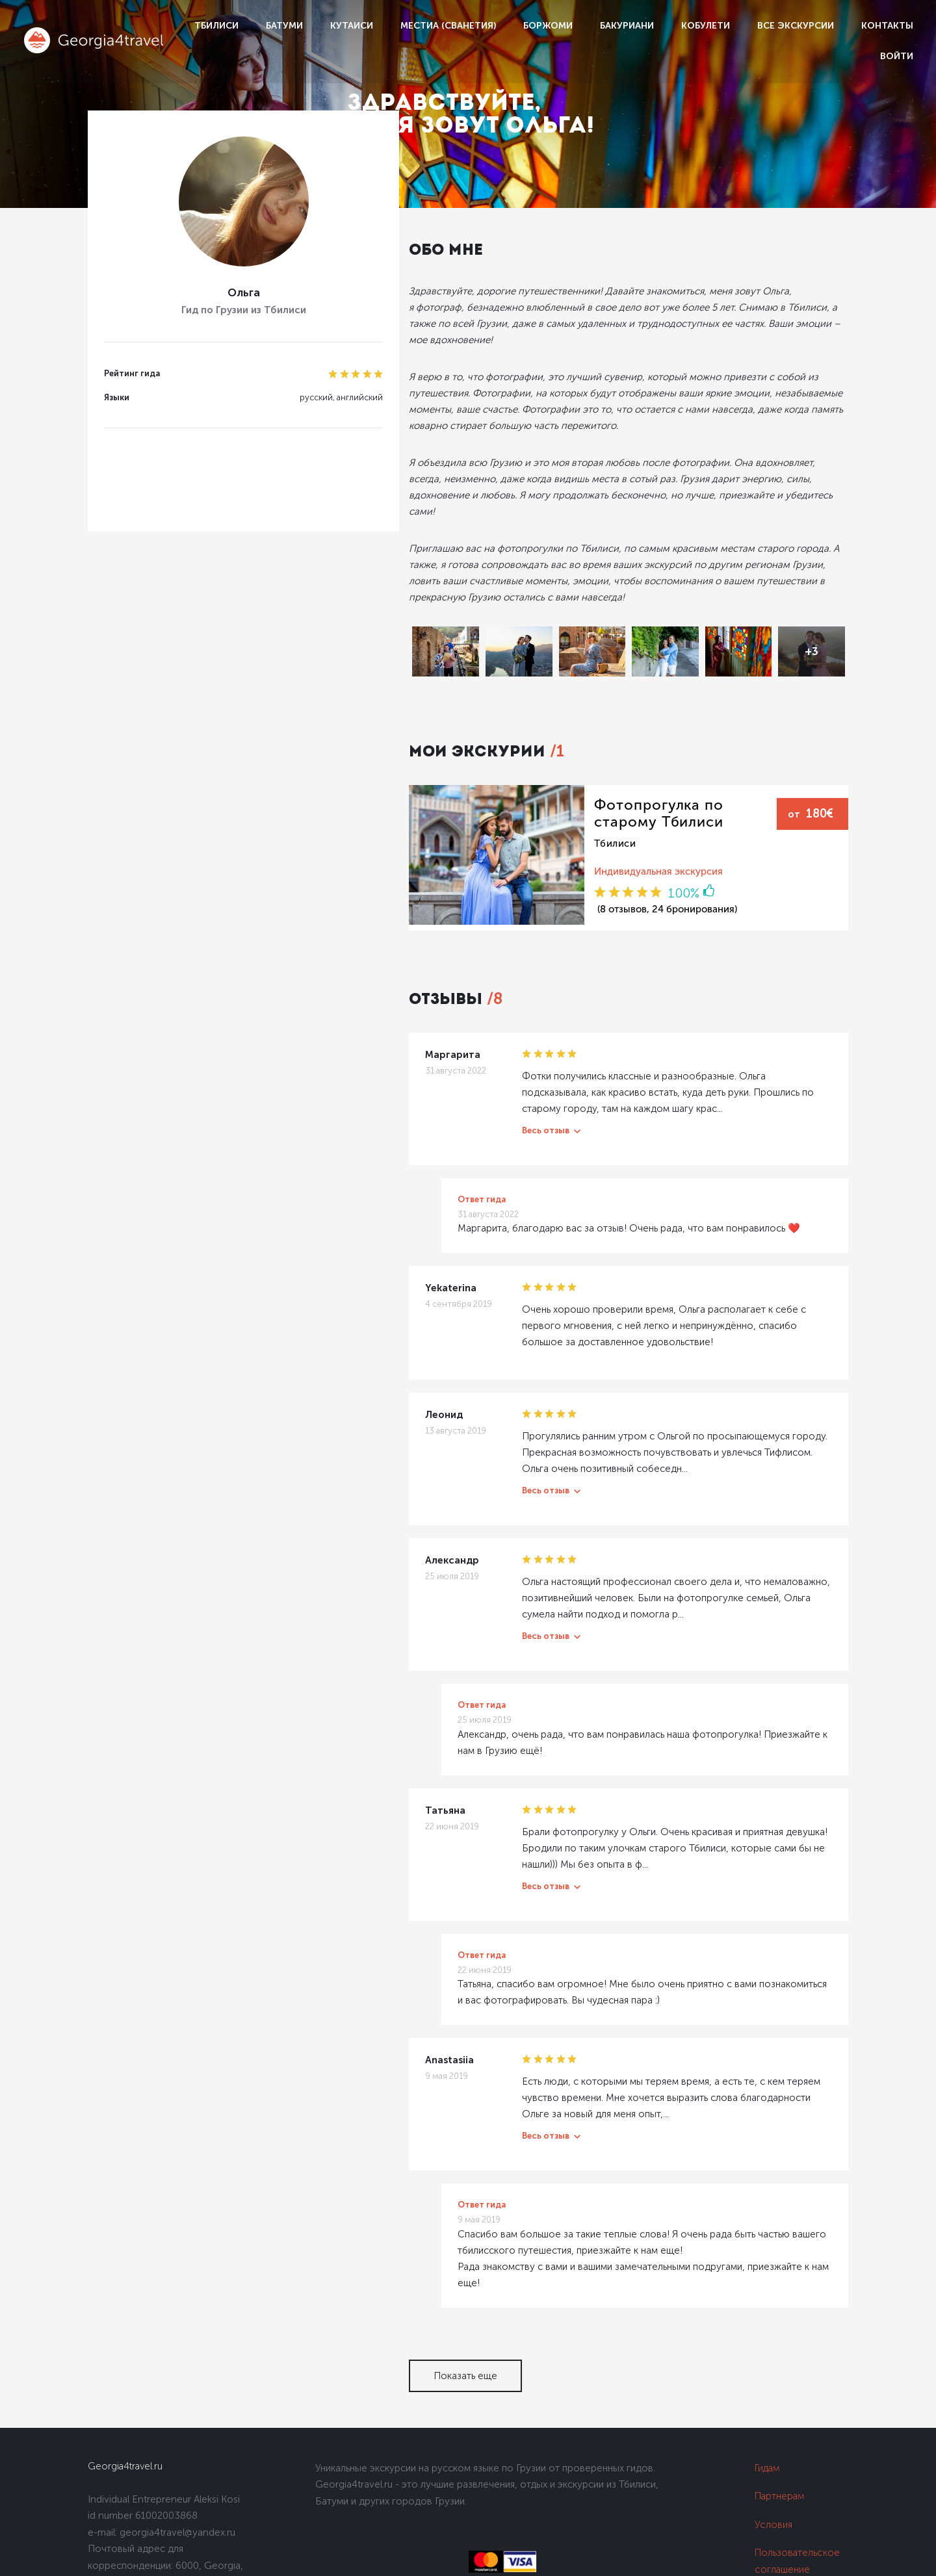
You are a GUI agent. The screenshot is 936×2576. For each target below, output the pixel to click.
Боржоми (548, 25)
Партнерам (780, 2440)
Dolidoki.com (112, 2559)
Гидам (767, 2411)
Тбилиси (216, 25)
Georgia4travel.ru (125, 2409)
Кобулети (705, 25)
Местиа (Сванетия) (448, 25)
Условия (773, 2468)
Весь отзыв (484, 1089)
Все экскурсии (795, 25)
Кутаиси (351, 25)
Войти (896, 56)
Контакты (887, 25)
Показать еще (404, 2319)
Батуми (284, 25)
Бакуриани (627, 25)
